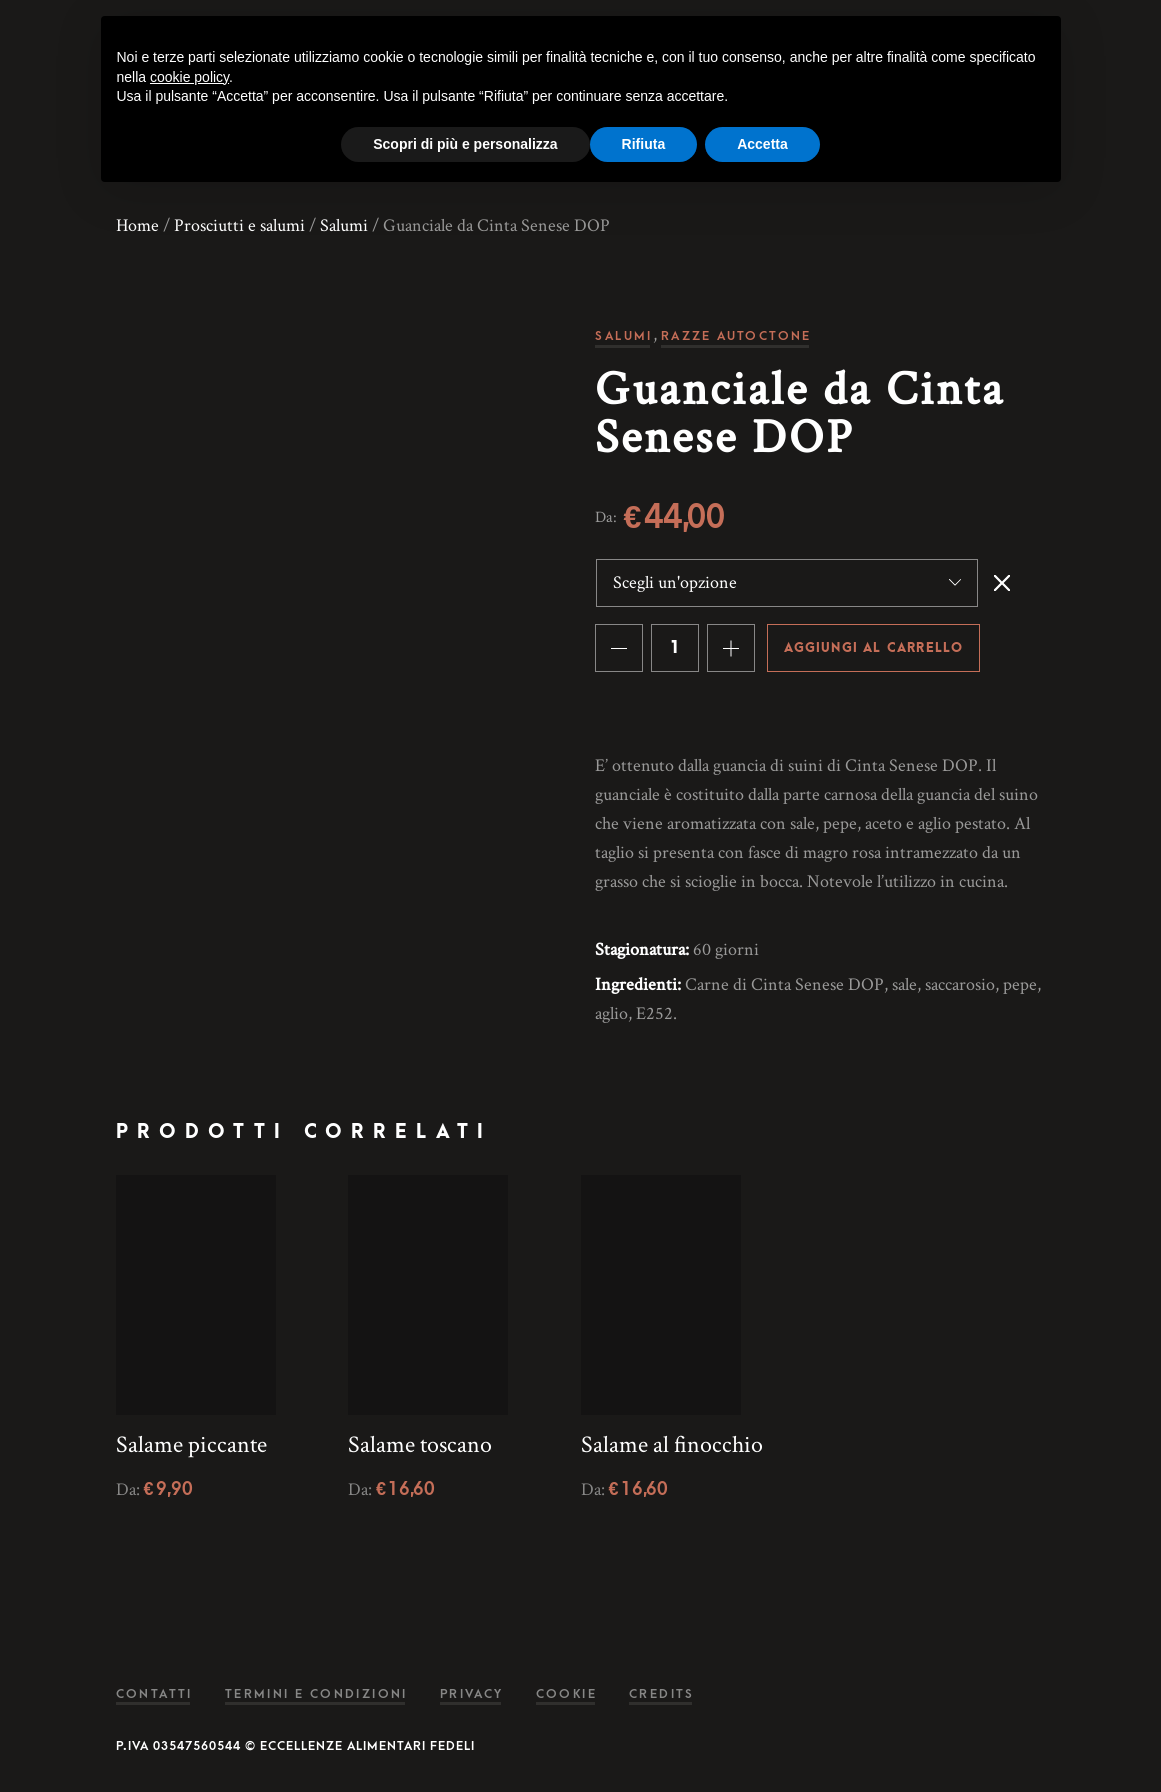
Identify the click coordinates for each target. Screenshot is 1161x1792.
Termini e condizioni (316, 1694)
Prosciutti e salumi (239, 225)
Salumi (344, 225)
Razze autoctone (736, 336)
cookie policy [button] (189, 77)
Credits (662, 1694)
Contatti (154, 1694)
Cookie (566, 1694)
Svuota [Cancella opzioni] (1002, 583)
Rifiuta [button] (644, 144)
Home (137, 225)
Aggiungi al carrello (873, 648)
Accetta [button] (762, 144)
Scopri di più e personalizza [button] (465, 144)
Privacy (472, 1694)
